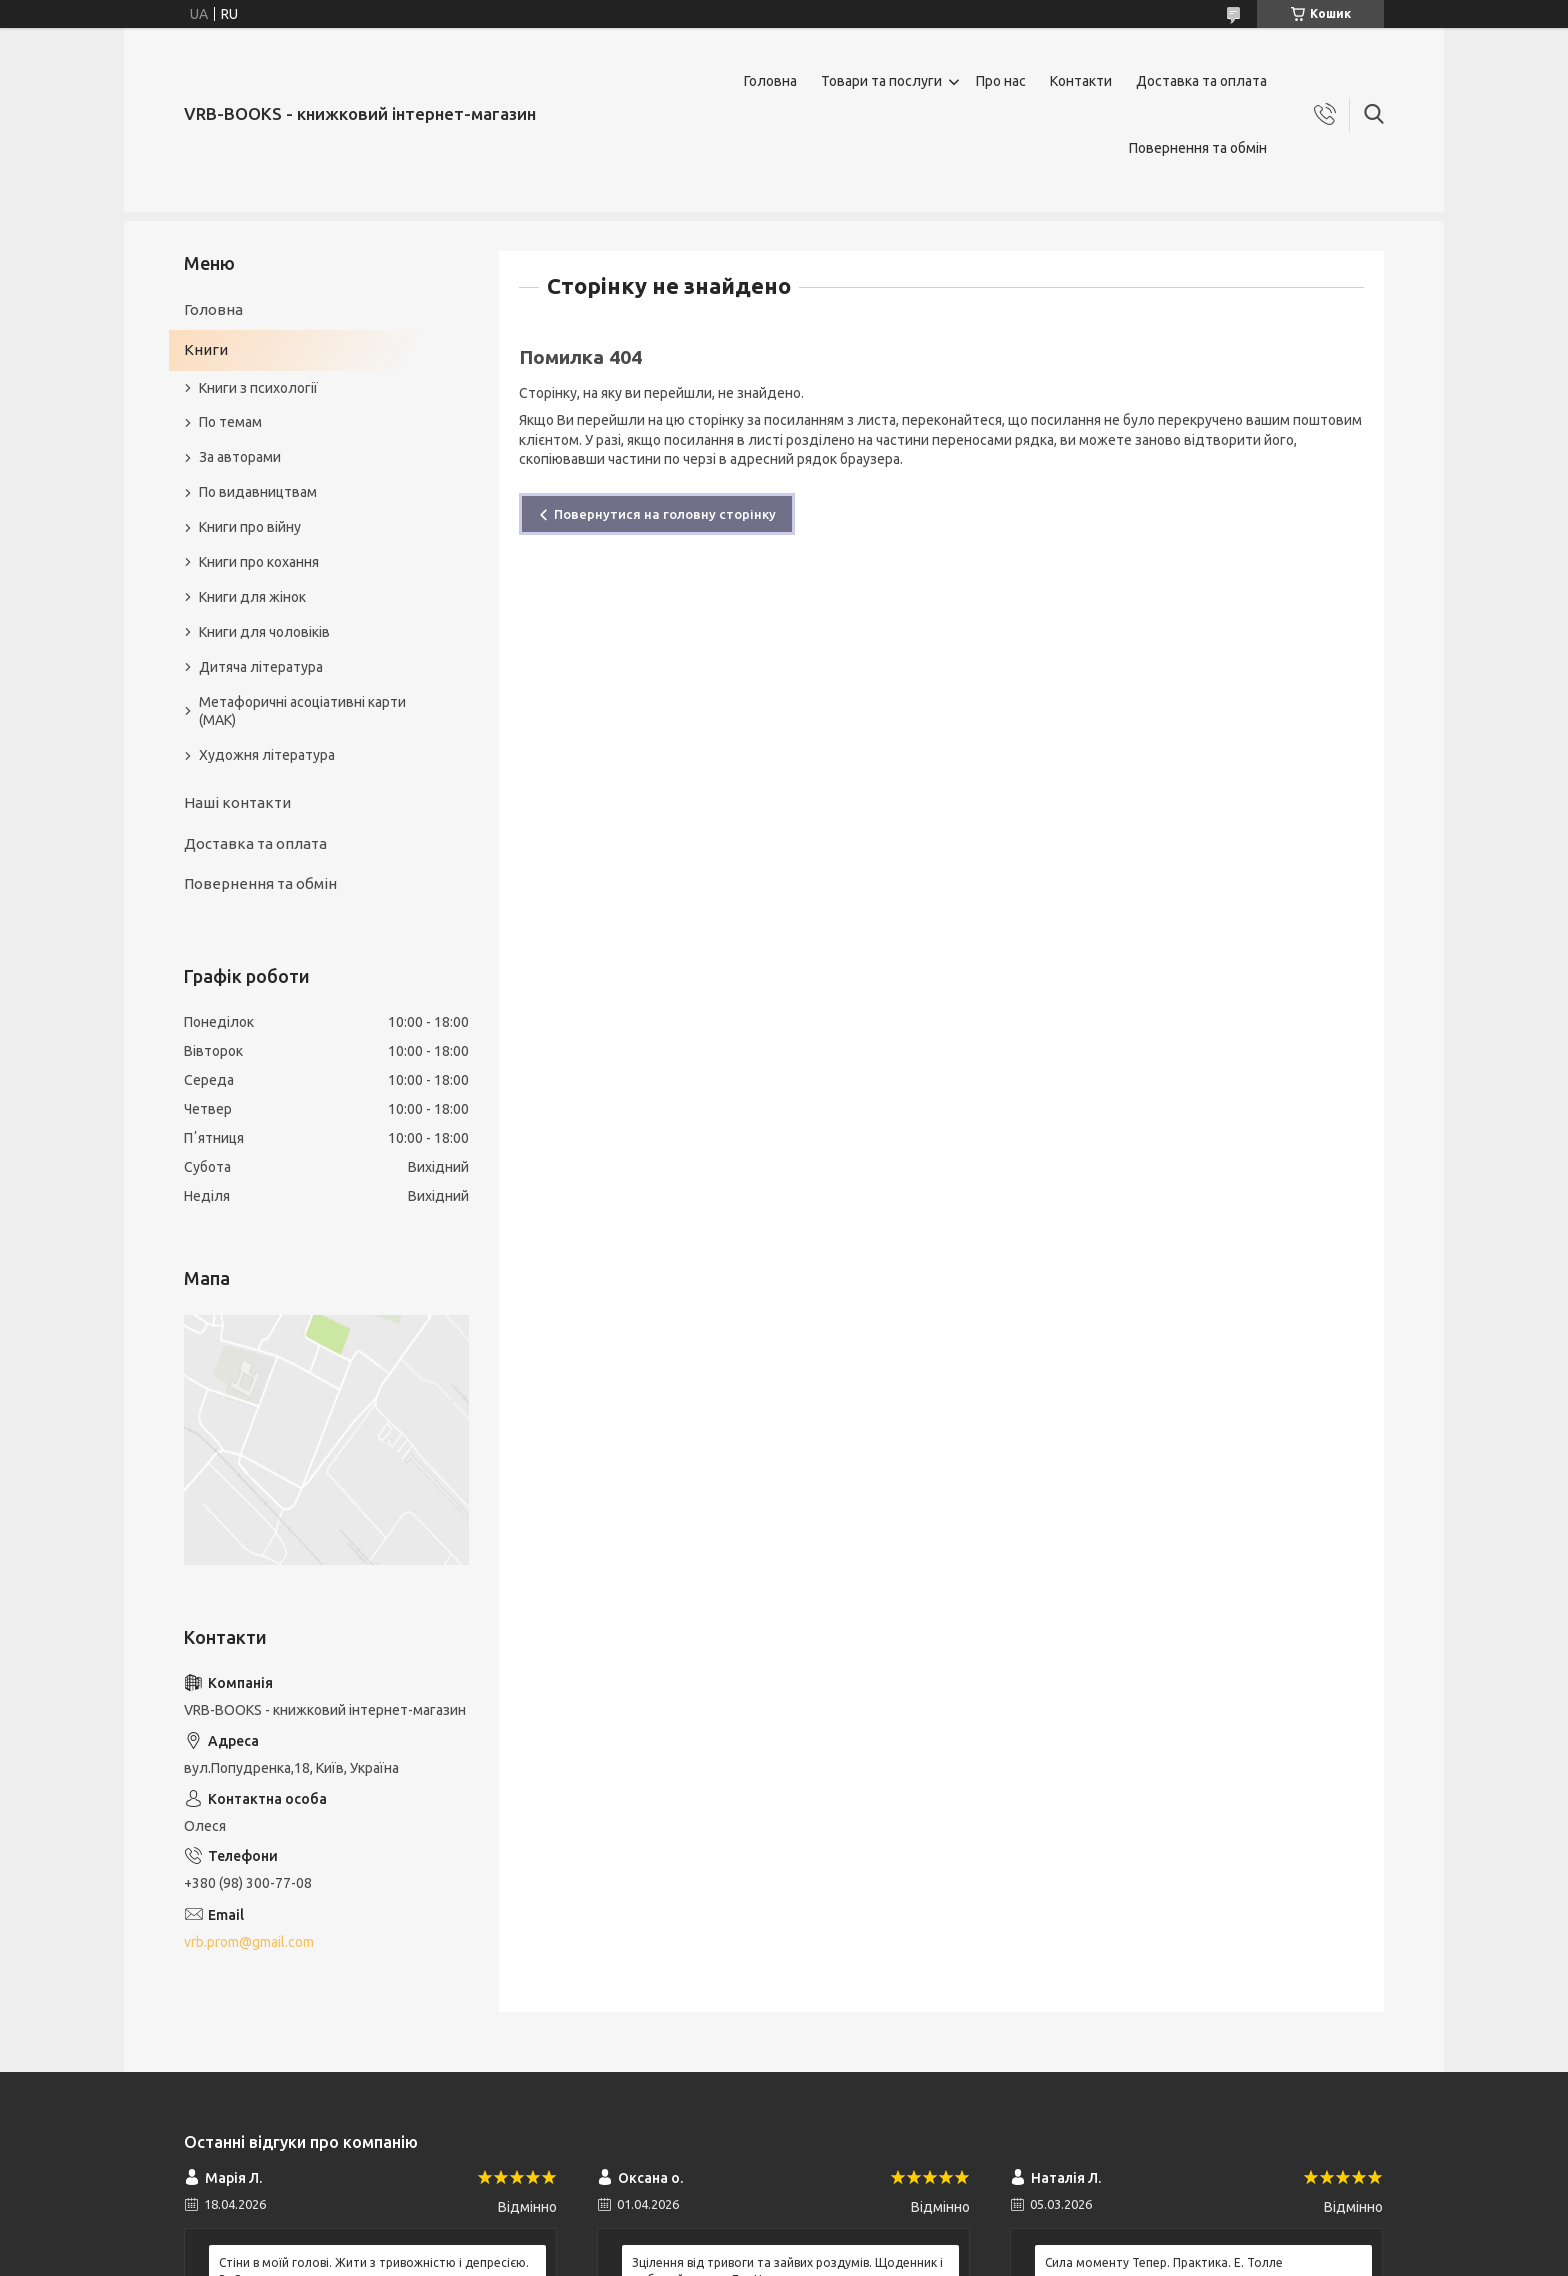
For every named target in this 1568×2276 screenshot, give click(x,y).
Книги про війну (250, 527)
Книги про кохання (259, 562)
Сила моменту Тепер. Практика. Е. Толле (1164, 2262)
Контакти (1081, 81)
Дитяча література (261, 667)
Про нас (1001, 81)
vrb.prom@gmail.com (249, 1942)
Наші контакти (237, 802)
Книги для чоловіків (264, 632)
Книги (206, 349)
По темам (230, 422)
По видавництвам (258, 492)
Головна (770, 81)
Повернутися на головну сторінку (665, 514)
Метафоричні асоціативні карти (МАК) (302, 711)
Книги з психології (258, 388)
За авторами (240, 457)
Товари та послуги (881, 81)
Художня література (267, 755)
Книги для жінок (252, 597)
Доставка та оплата (1201, 81)
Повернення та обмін (1198, 148)
